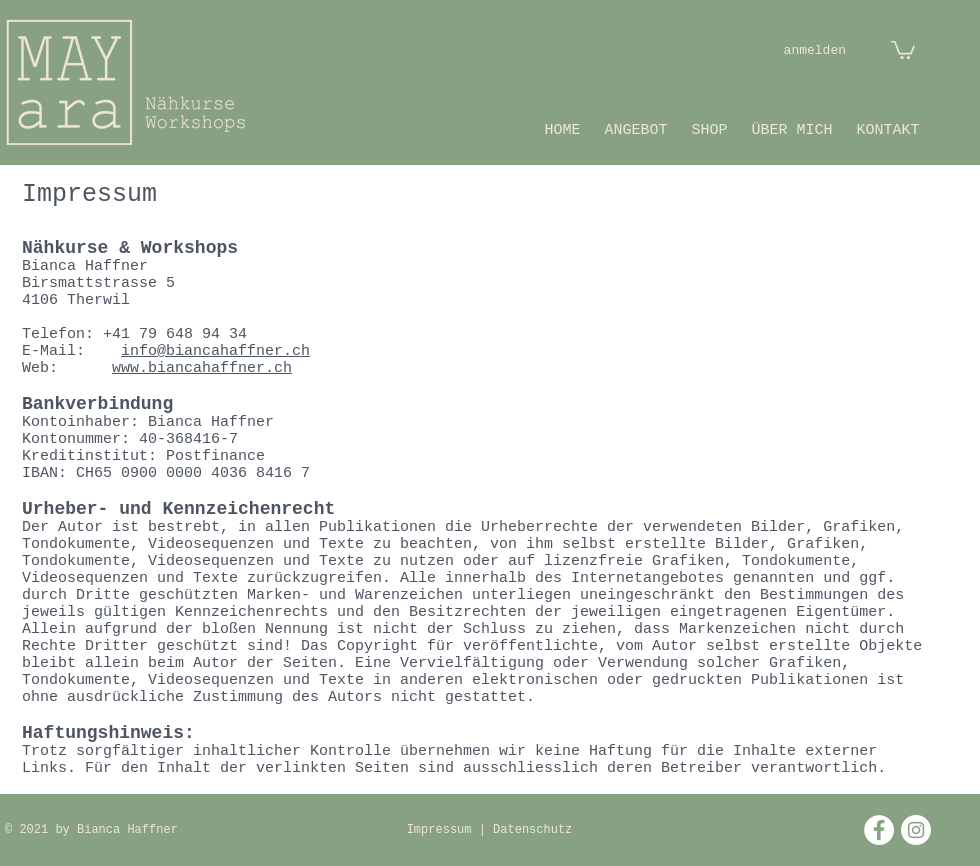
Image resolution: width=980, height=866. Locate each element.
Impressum (443, 830)
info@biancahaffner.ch (215, 351)
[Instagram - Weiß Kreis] (916, 830)
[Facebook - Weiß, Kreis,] (879, 830)
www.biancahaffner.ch (202, 368)
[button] (903, 49)
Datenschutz (532, 830)
